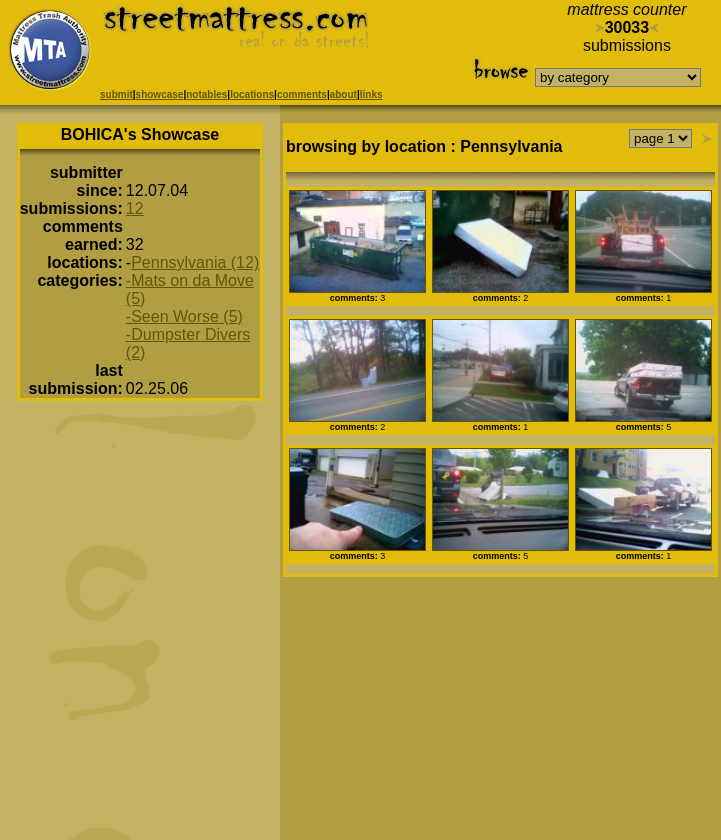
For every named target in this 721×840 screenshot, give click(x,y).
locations (252, 94)
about (343, 94)
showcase (160, 94)
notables (206, 94)
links (371, 94)
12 (135, 208)
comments (302, 94)
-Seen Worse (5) (184, 316)
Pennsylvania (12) (195, 262)
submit (116, 94)
